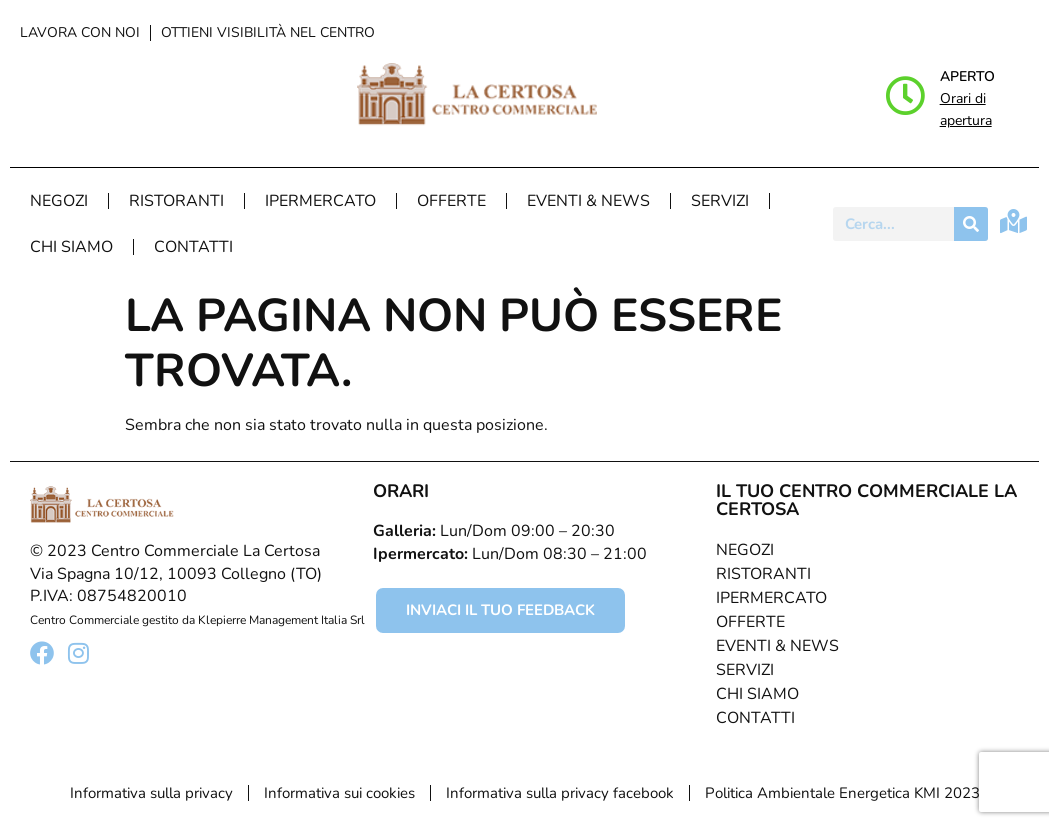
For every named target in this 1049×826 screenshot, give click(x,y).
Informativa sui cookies (339, 793)
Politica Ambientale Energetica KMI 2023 (842, 793)
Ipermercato (320, 201)
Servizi (720, 201)
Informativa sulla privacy (151, 793)
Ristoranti (176, 201)
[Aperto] (905, 96)
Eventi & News (588, 201)
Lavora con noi (80, 32)
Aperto (967, 76)
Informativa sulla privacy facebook (560, 793)
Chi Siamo (71, 247)
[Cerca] (971, 224)
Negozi (59, 201)
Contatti (193, 247)
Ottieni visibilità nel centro (268, 32)
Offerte (451, 201)
